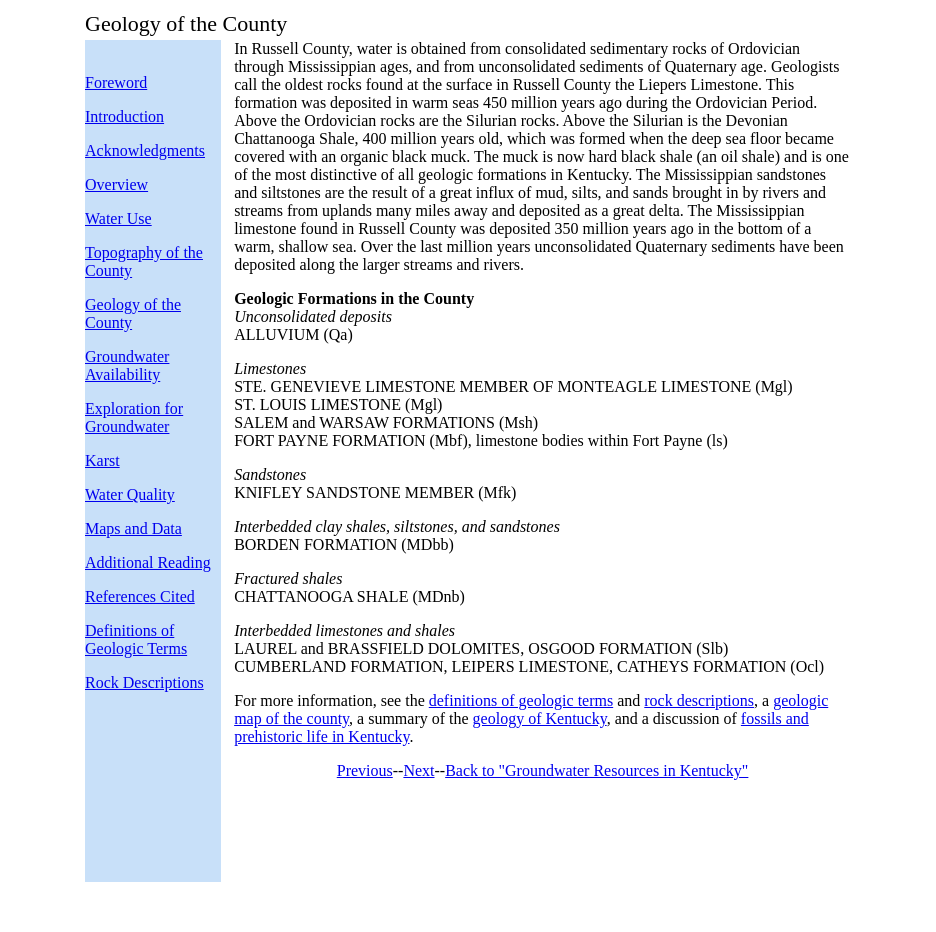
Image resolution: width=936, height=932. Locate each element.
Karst (102, 460)
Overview (116, 184)
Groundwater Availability (127, 365)
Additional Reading (148, 562)
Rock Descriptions (144, 682)
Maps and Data (133, 528)
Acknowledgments (145, 150)
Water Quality (130, 494)
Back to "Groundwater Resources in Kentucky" (596, 770)
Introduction (124, 116)
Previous (365, 770)
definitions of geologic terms (521, 700)
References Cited (140, 596)
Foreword (116, 82)
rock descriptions (699, 700)
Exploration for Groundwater (134, 417)
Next (418, 770)
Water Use (118, 218)
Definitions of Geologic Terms (136, 639)
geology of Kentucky (540, 718)
